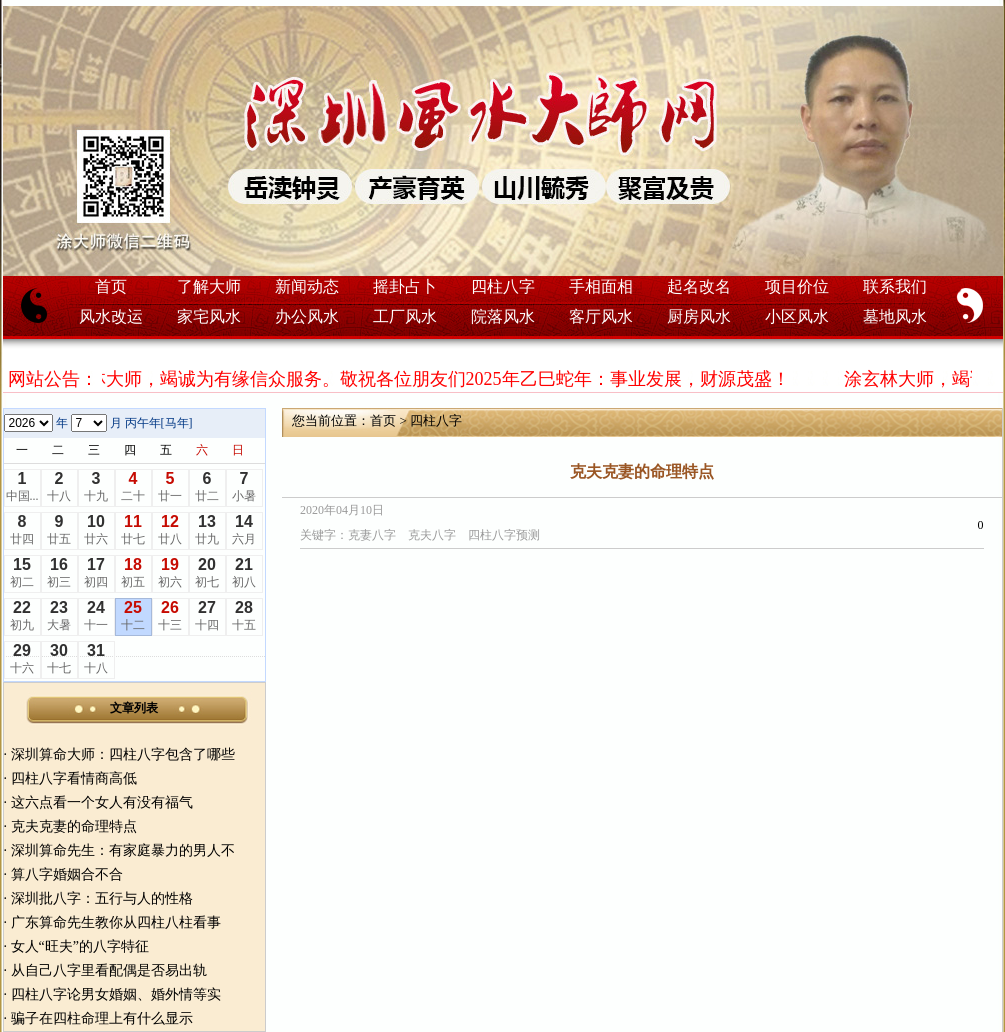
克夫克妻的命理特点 (74, 826)
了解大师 (209, 286)
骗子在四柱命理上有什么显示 (102, 1018)
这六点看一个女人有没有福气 (102, 802)
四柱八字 (503, 286)
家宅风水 (209, 316)
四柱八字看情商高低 (74, 778)
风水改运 (111, 316)
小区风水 (797, 316)
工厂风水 (405, 316)
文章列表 (134, 708)
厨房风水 (699, 316)
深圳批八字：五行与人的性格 (102, 898)
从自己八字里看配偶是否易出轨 (109, 970)
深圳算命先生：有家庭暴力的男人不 (123, 850)
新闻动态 (307, 286)
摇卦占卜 (405, 286)
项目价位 (797, 286)
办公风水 (307, 316)
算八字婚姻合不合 (67, 874)
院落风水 (503, 316)
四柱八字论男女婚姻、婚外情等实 (116, 994)
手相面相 (601, 286)
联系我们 (895, 286)
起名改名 (699, 286)
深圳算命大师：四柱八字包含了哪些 (123, 754)
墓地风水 (895, 316)
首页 (111, 286)
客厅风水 (601, 316)
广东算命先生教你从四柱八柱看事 (116, 922)
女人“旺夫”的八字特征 (80, 946)
